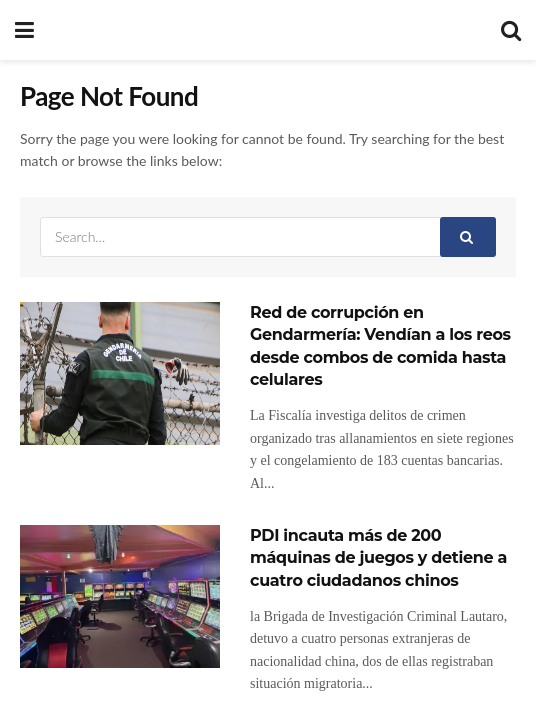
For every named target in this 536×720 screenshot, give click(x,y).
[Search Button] (468, 237)
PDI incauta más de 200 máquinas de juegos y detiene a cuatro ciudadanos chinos (378, 558)
